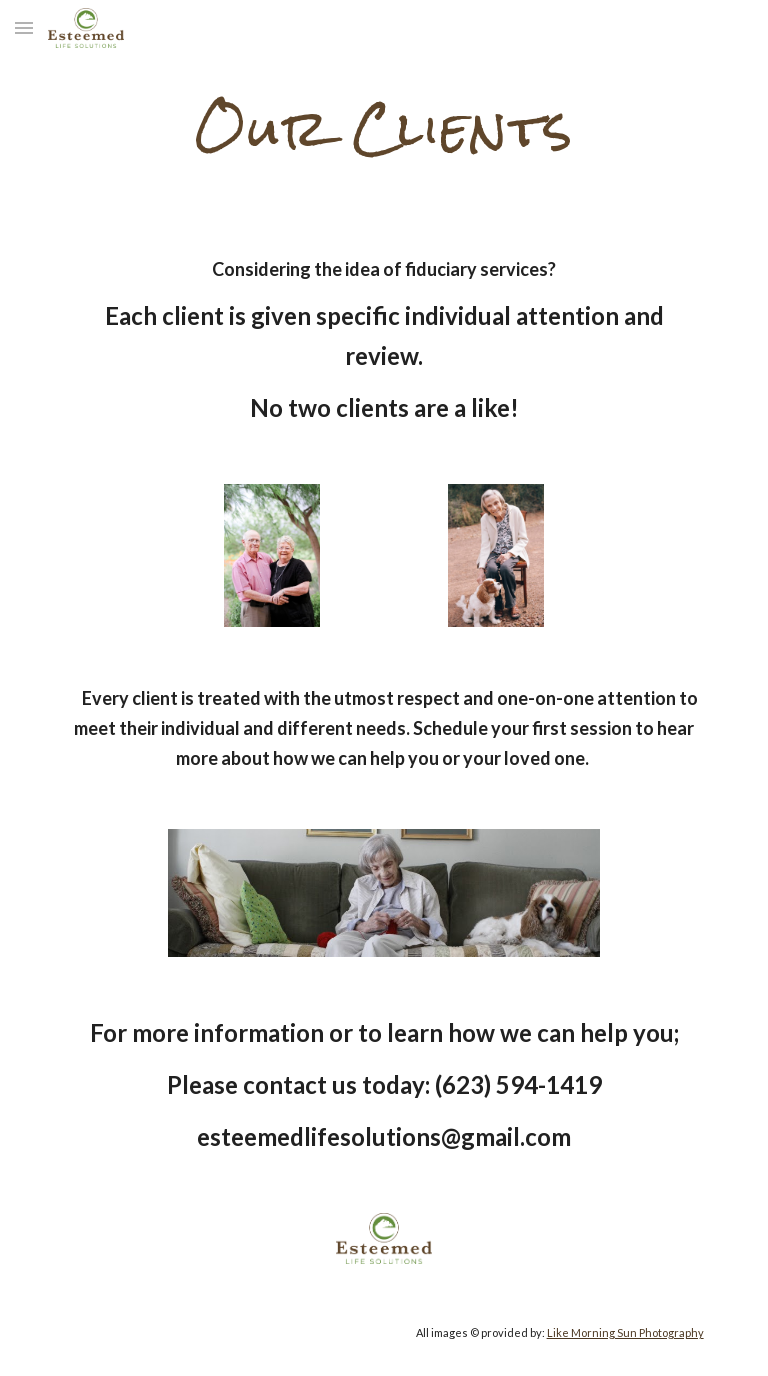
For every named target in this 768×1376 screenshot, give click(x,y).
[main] (383, 125)
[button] (24, 27)
